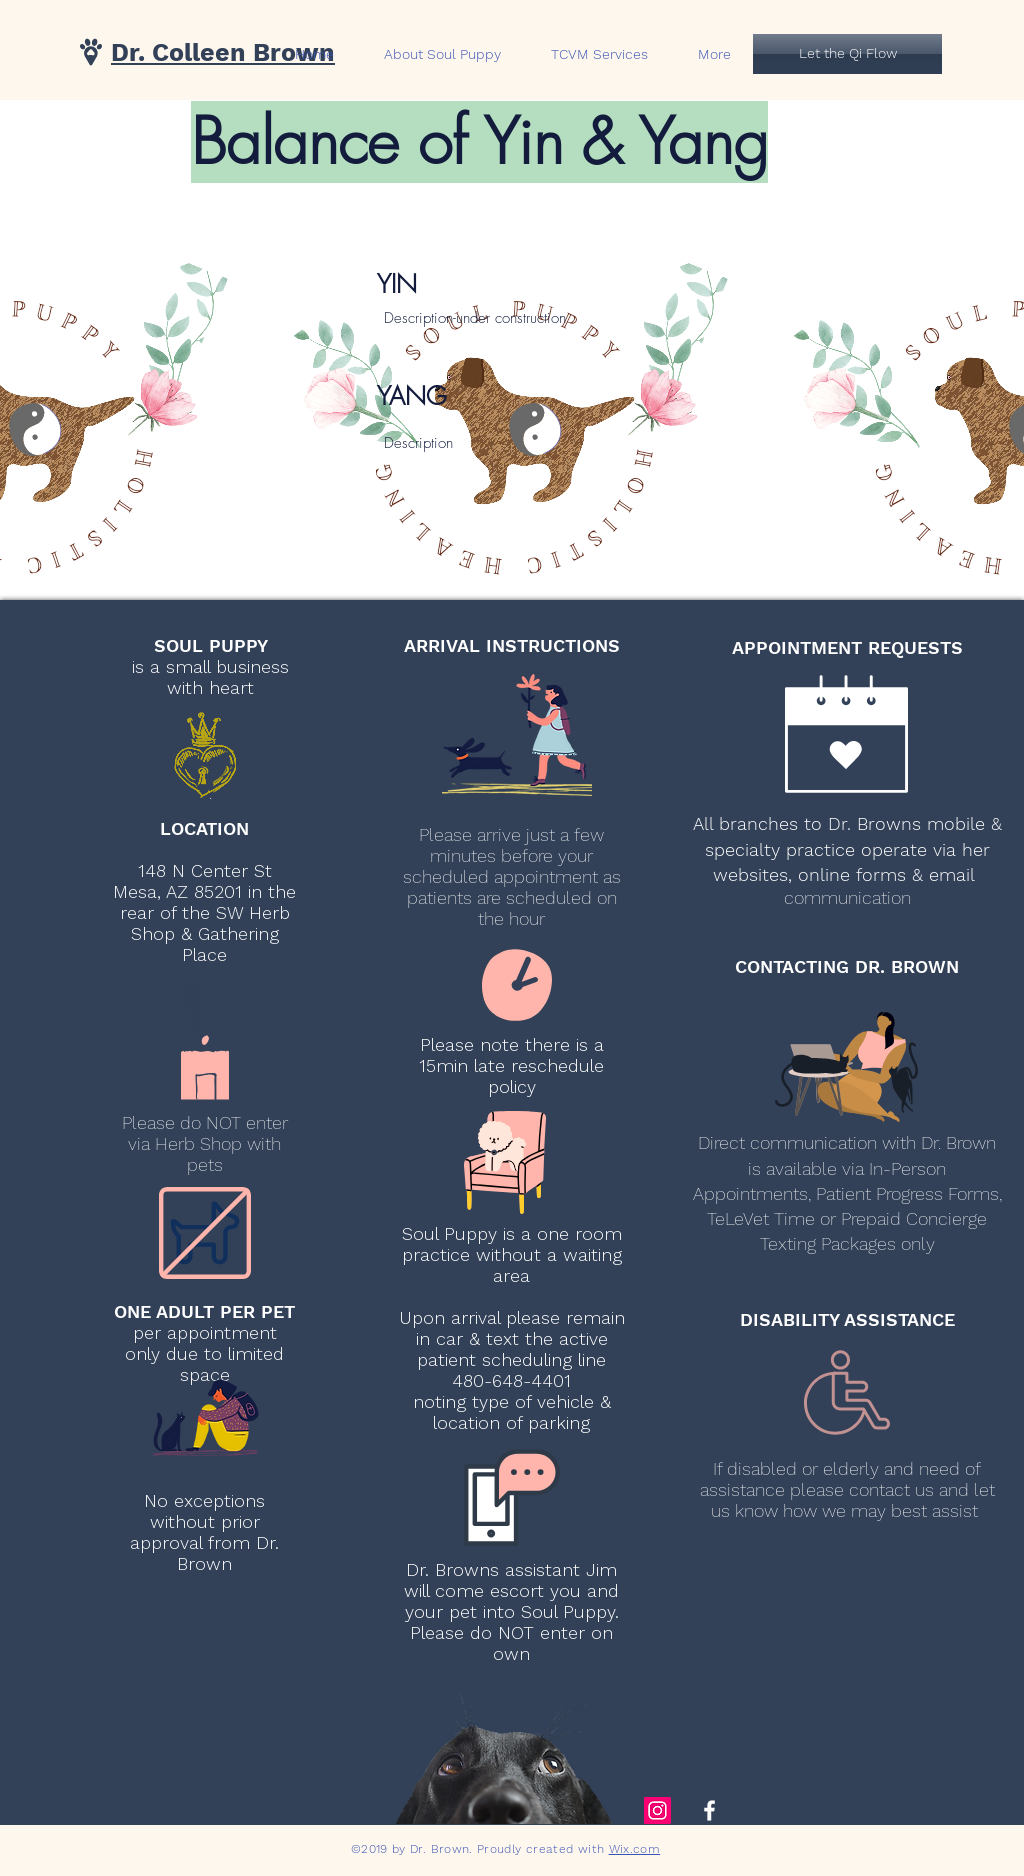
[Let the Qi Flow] (847, 54)
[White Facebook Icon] (709, 1810)
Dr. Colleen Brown (223, 52)
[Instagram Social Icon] (657, 1810)
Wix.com (635, 1849)
